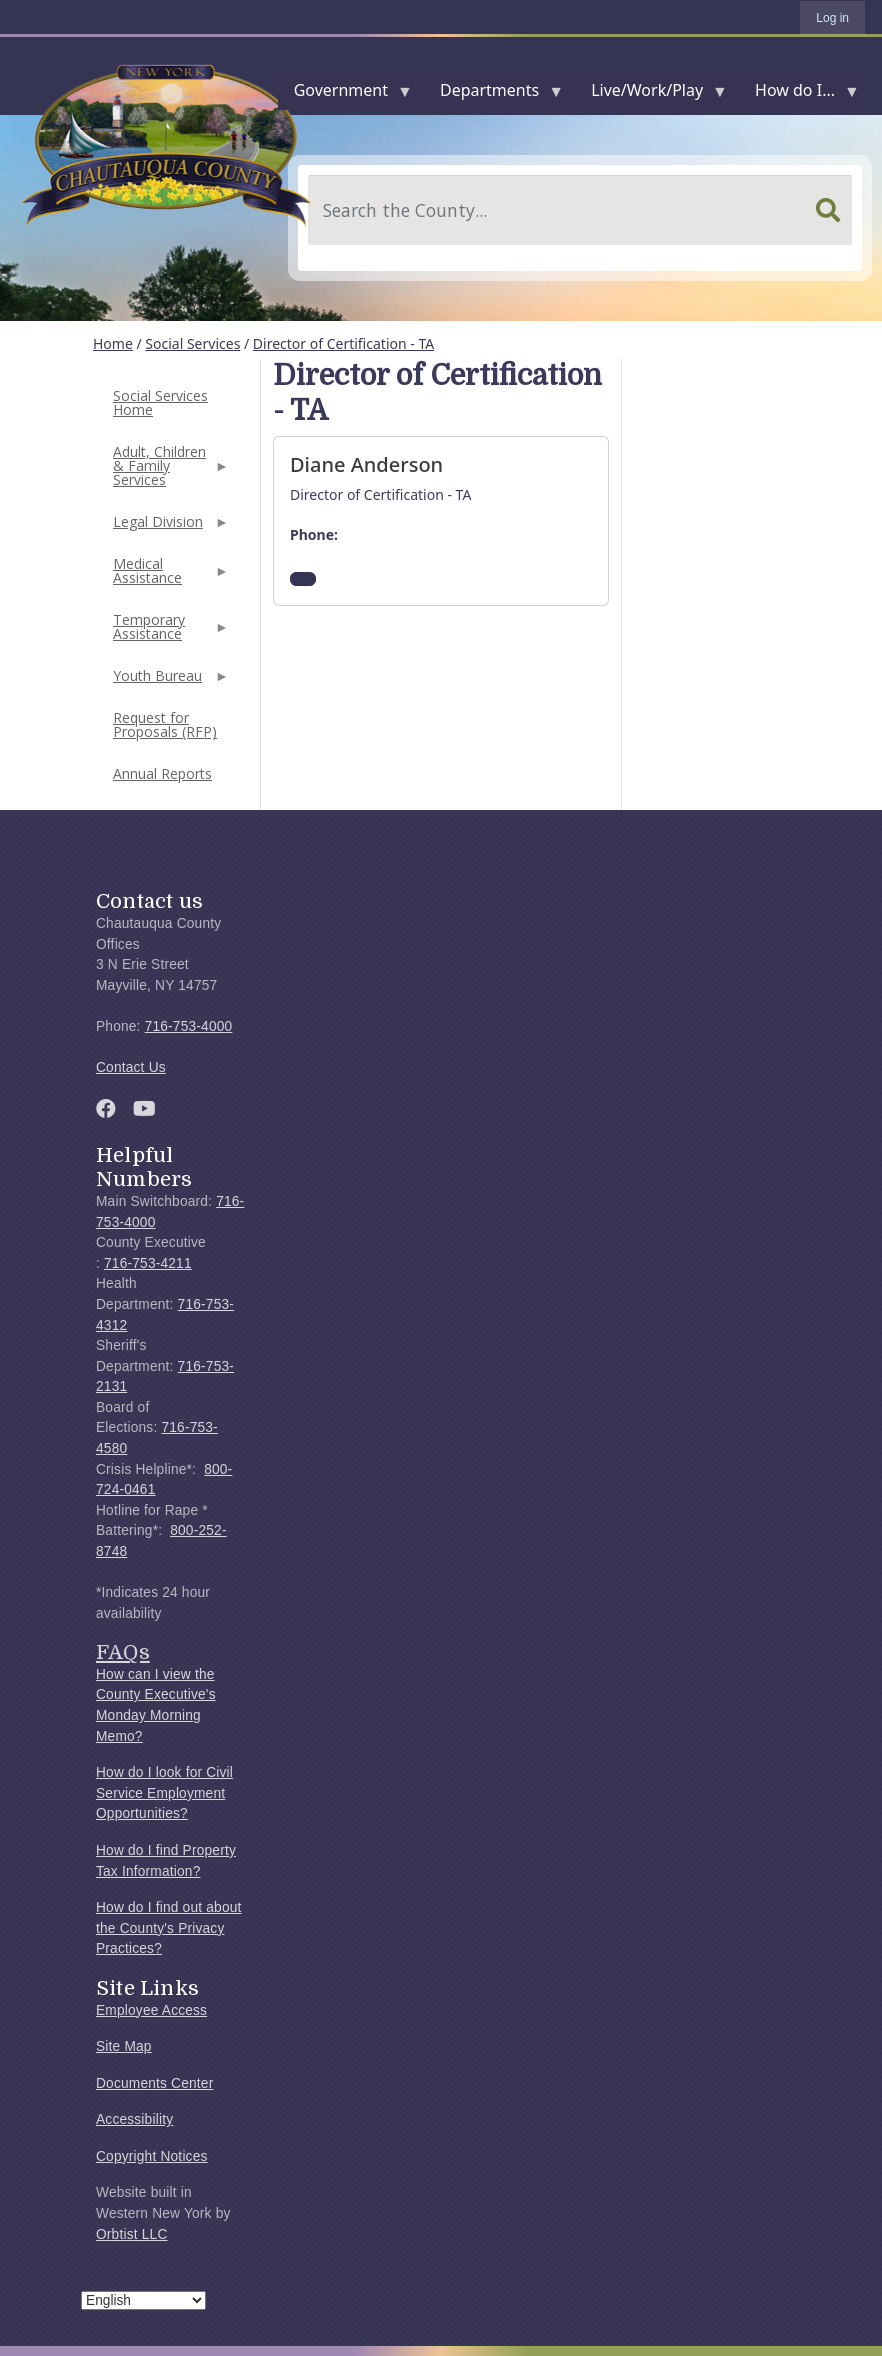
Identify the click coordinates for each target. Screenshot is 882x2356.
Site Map (124, 2046)
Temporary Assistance (169, 632)
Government (345, 94)
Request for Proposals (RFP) (165, 724)
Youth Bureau (169, 681)
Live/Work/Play (651, 94)
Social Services (192, 343)
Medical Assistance (169, 576)
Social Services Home (160, 402)
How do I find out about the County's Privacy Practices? (169, 1928)
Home (113, 343)
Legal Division (169, 527)
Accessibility (134, 2119)
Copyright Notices (152, 2156)
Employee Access (151, 2010)
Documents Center (154, 2083)
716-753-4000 (189, 1026)
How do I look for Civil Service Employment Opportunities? (164, 1793)
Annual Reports (162, 773)
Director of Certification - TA (343, 343)
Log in (832, 18)
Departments (493, 94)
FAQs (123, 1652)
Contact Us (131, 1067)
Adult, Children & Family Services (169, 471)
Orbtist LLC (132, 2234)
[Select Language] (143, 2300)
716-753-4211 (148, 1263)
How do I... (799, 94)
